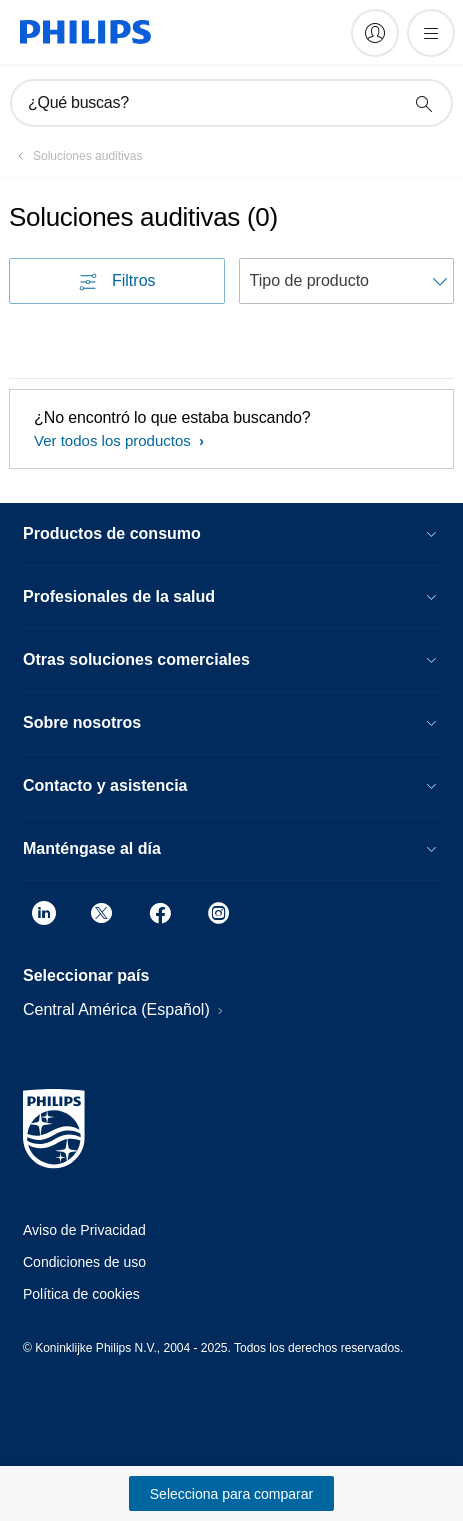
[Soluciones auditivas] (75, 156)
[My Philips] (375, 33)
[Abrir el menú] (431, 33)
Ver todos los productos (114, 440)
